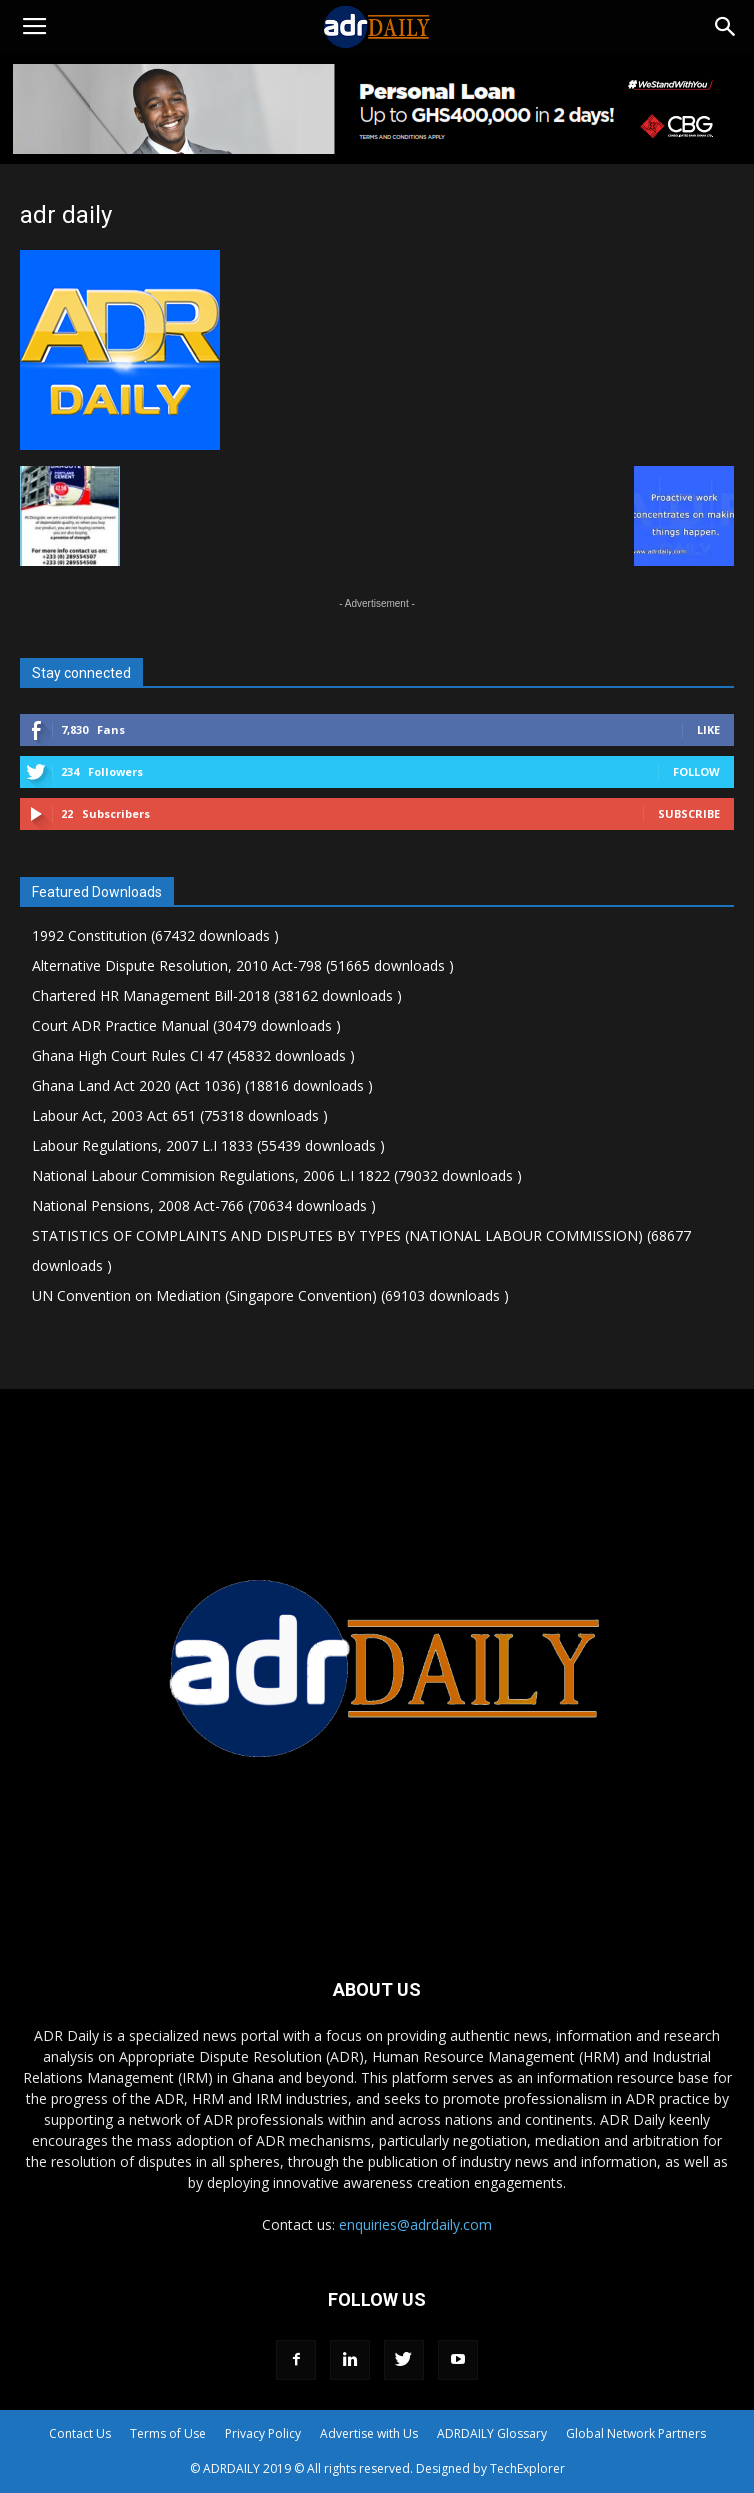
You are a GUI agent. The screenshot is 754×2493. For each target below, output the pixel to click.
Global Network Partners (636, 2433)
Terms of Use (168, 2433)
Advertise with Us (369, 2433)
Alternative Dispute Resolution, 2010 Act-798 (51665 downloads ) (243, 965)
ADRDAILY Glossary (492, 2433)
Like (708, 729)
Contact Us (80, 2433)
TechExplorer (527, 2468)
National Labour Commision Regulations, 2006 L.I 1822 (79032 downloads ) (277, 1175)
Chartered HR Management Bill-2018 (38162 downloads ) (217, 995)
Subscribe (689, 813)
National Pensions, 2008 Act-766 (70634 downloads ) (204, 1205)
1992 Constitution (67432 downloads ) (155, 935)
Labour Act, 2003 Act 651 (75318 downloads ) (180, 1115)
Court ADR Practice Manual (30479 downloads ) (186, 1025)
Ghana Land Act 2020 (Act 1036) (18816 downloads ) (202, 1085)
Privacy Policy (263, 2433)
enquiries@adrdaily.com (415, 2224)
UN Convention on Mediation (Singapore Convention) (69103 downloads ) (270, 1295)
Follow (696, 771)
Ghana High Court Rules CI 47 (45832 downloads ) (193, 1055)
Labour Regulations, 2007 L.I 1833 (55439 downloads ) (208, 1145)
